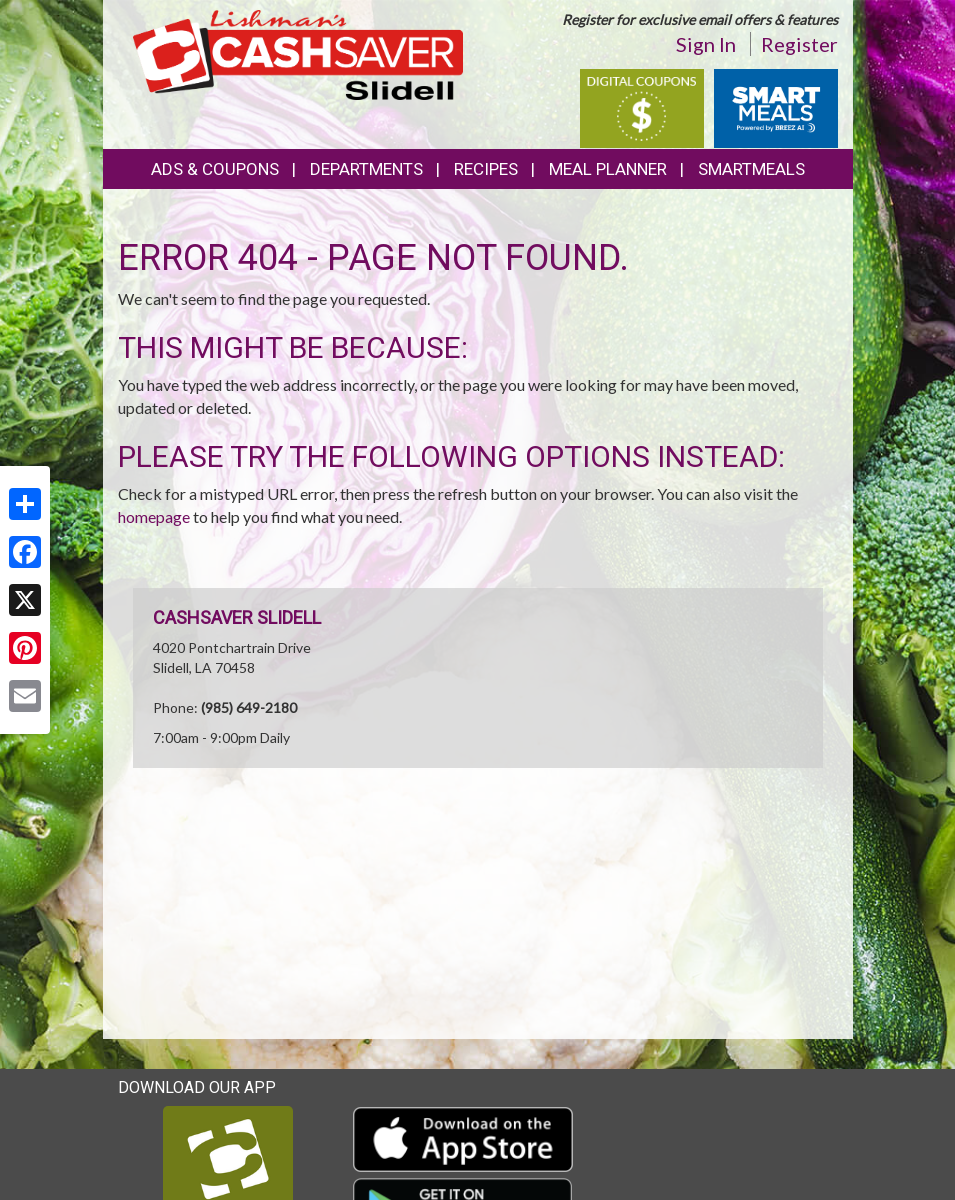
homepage (154, 516)
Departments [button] (366, 169)
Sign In (706, 44)
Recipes (486, 169)
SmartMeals (751, 169)
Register (799, 44)
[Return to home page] (298, 53)
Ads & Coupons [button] (215, 169)
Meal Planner (608, 169)
